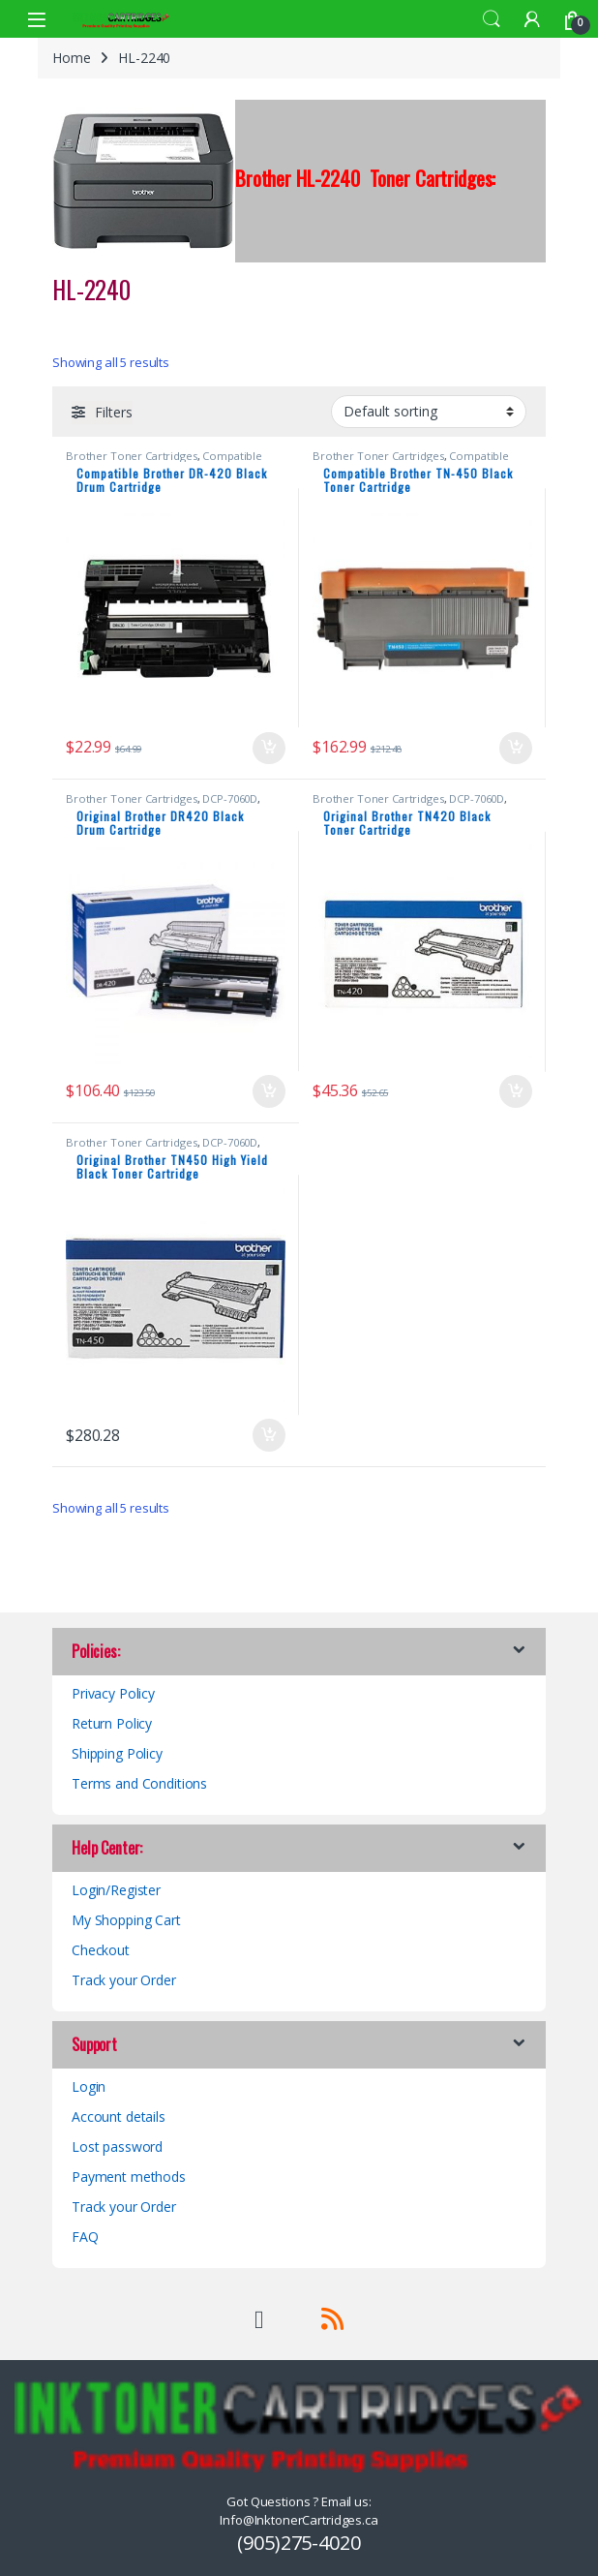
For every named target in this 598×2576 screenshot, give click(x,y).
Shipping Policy (117, 1753)
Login (88, 2086)
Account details (118, 2116)
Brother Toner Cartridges (131, 455)
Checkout (101, 1950)
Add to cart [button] (269, 748)
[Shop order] (428, 411)
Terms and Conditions (139, 1783)
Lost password (117, 2146)
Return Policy (112, 1723)
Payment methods (129, 2176)
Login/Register (116, 1890)
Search (491, 19)
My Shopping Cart (126, 1920)
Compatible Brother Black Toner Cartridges (164, 461)
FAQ (85, 2236)
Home (71, 57)
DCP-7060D (229, 798)
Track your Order (124, 1980)
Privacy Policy (113, 1693)
